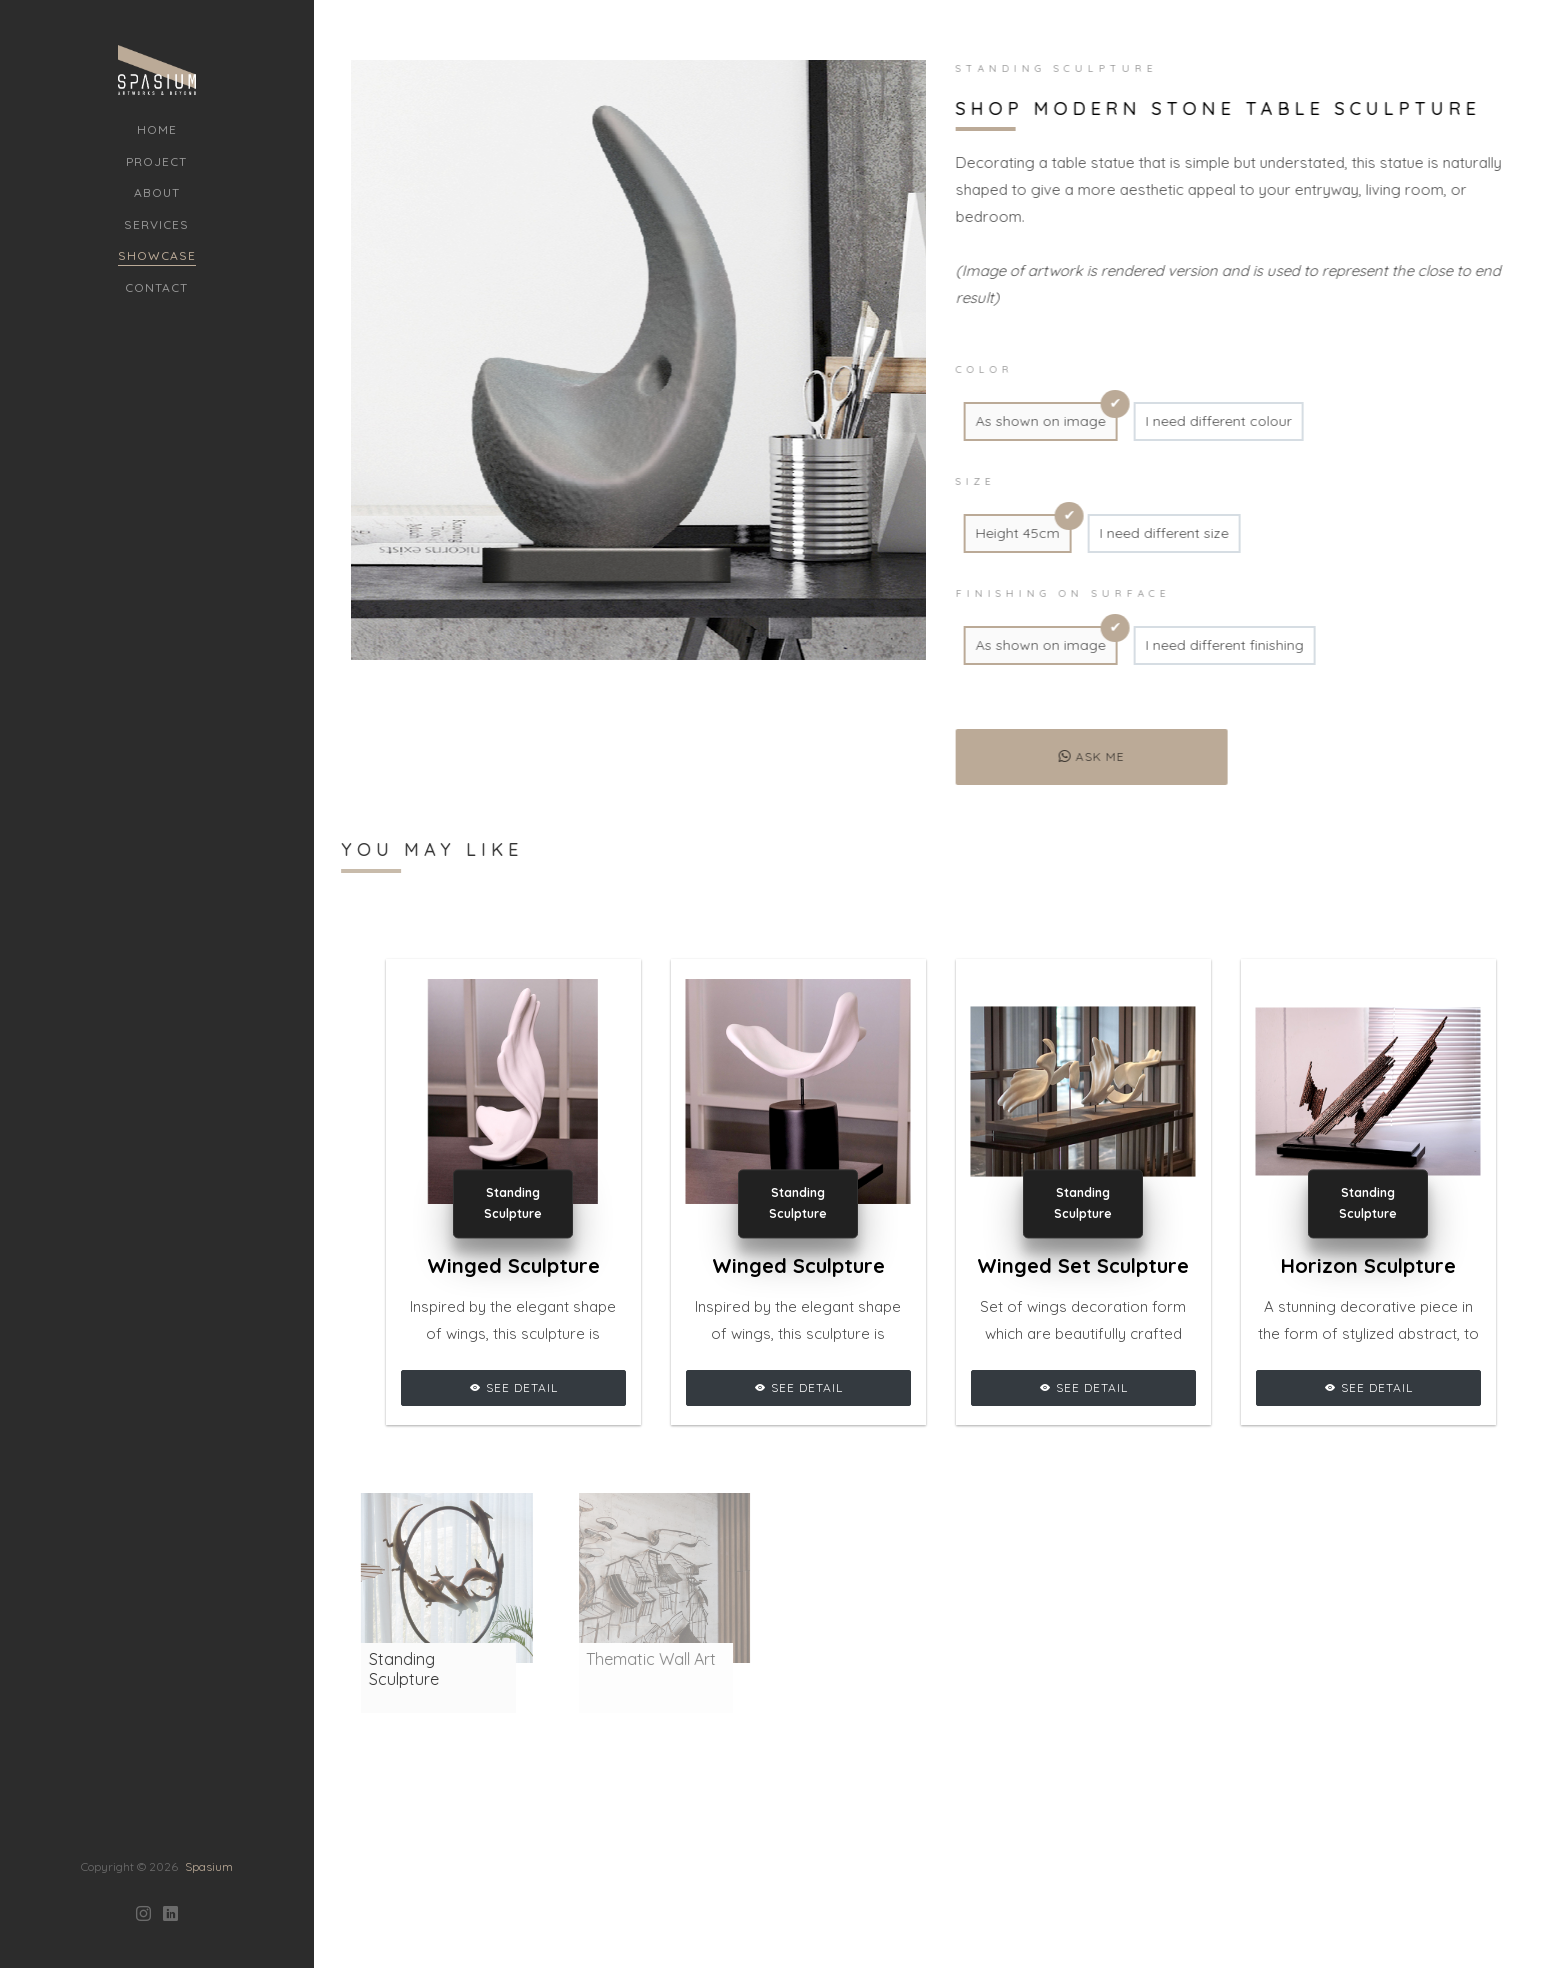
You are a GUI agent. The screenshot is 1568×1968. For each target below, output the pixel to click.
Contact (156, 287)
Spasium (209, 1772)
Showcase (157, 255)
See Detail (513, 1387)
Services (156, 224)
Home (157, 129)
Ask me (1084, 756)
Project (156, 161)
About (157, 192)
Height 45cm (1010, 533)
